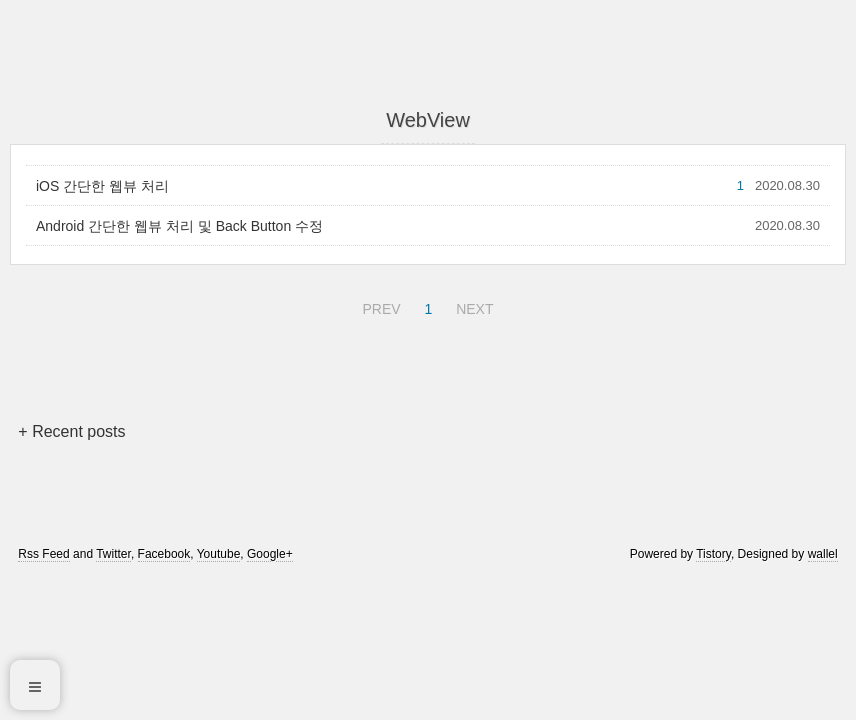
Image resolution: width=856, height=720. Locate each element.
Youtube (219, 554)
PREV (378, 306)
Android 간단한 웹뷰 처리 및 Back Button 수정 (179, 226)
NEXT (472, 306)
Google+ (270, 554)
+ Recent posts (71, 431)
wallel (823, 554)
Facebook (164, 554)
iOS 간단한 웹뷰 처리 (102, 186)
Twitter (113, 554)
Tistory (713, 554)
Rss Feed (43, 554)
